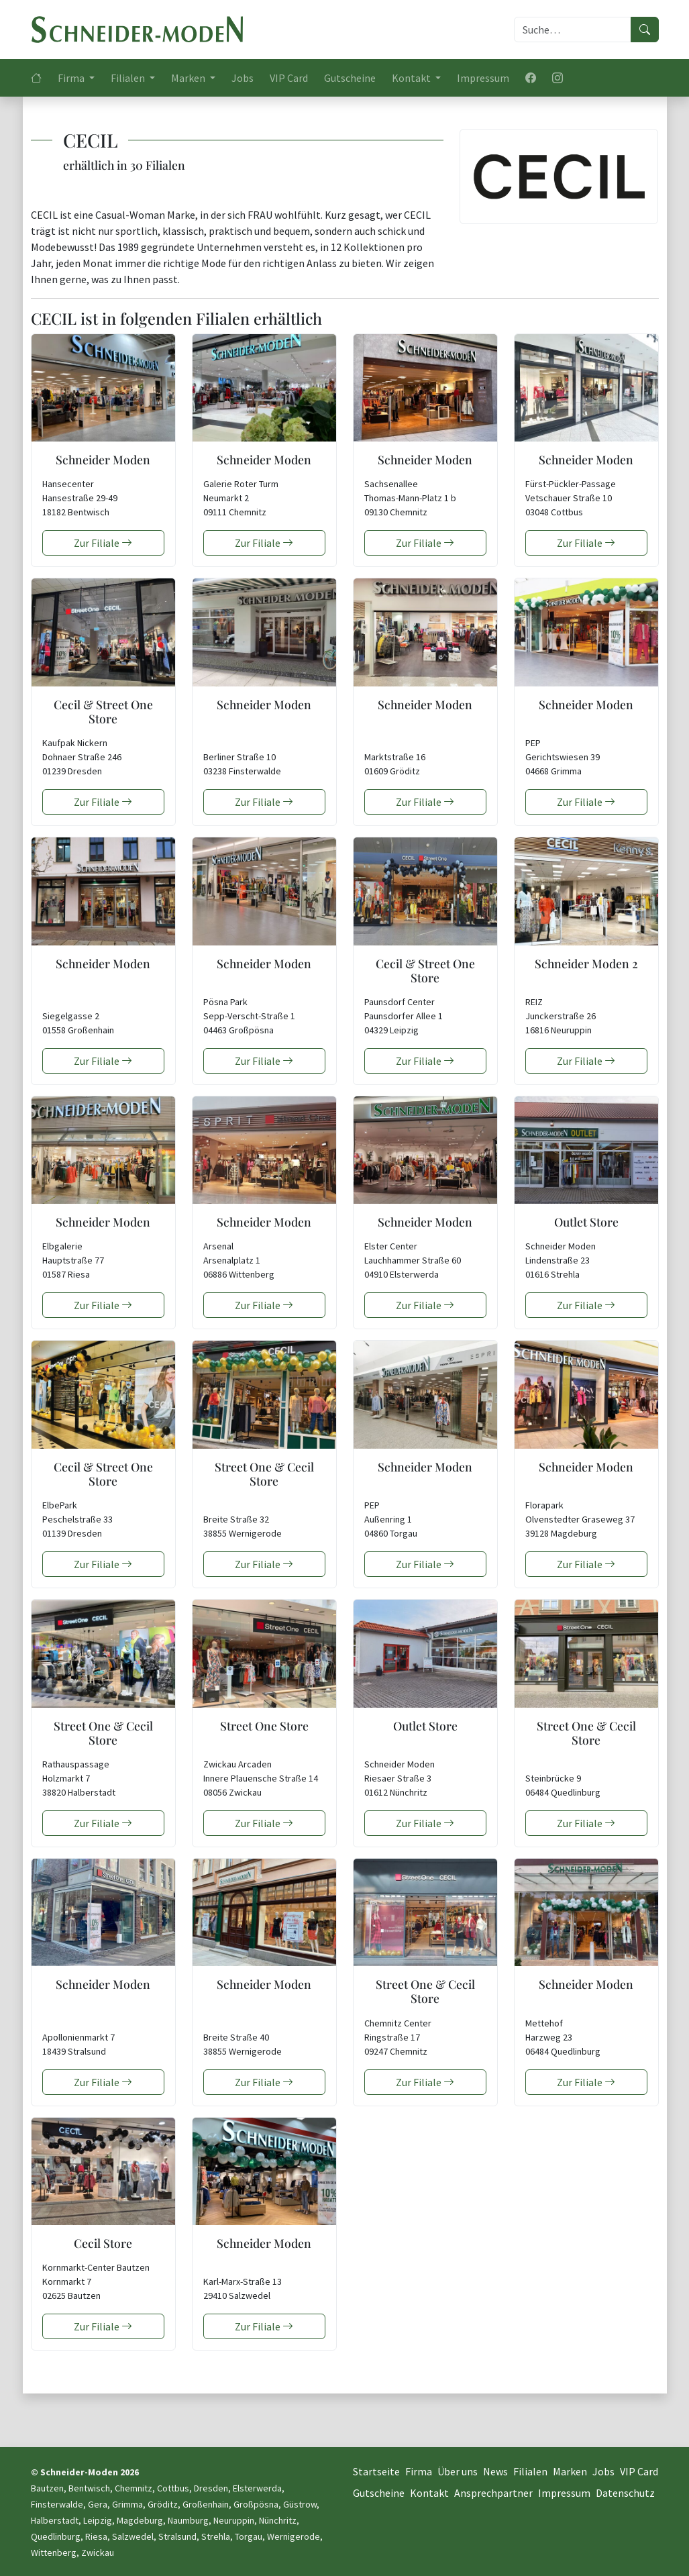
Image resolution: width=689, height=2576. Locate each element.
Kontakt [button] (412, 78)
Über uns (457, 2471)
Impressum (483, 78)
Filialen (530, 2471)
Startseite (376, 2471)
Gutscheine (350, 78)
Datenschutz (625, 2493)
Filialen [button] (129, 78)
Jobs (242, 78)
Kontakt (429, 2493)
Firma (418, 2471)
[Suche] (572, 29)
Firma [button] (72, 78)
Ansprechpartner (493, 2493)
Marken (570, 2471)
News (495, 2471)
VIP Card (289, 78)
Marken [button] (189, 78)
